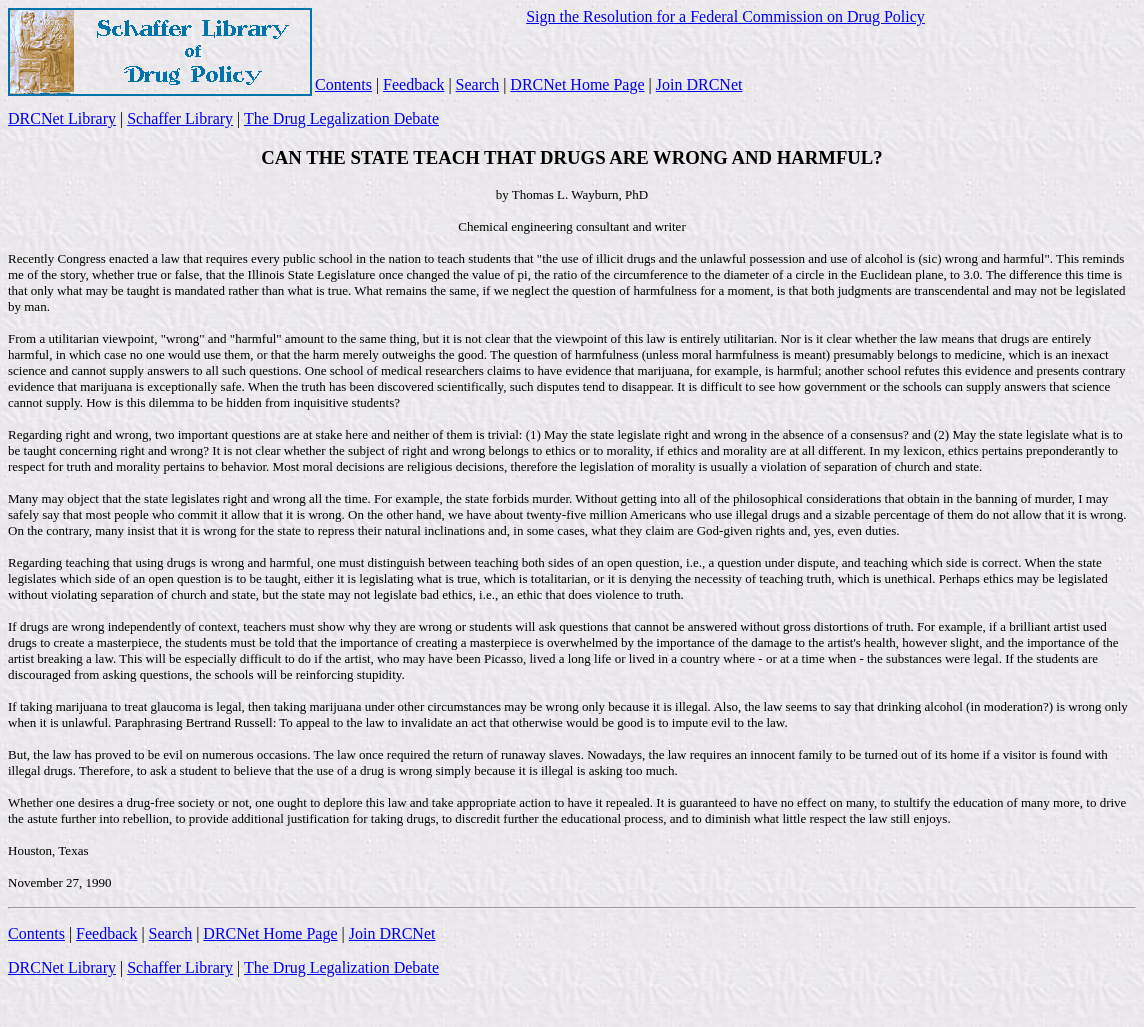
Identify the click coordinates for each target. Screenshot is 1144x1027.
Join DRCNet (699, 84)
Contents (343, 84)
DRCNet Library (62, 118)
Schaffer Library (180, 118)
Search (478, 84)
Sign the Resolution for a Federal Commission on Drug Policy (725, 16)
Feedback (413, 84)
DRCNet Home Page (577, 84)
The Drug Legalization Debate (341, 118)
